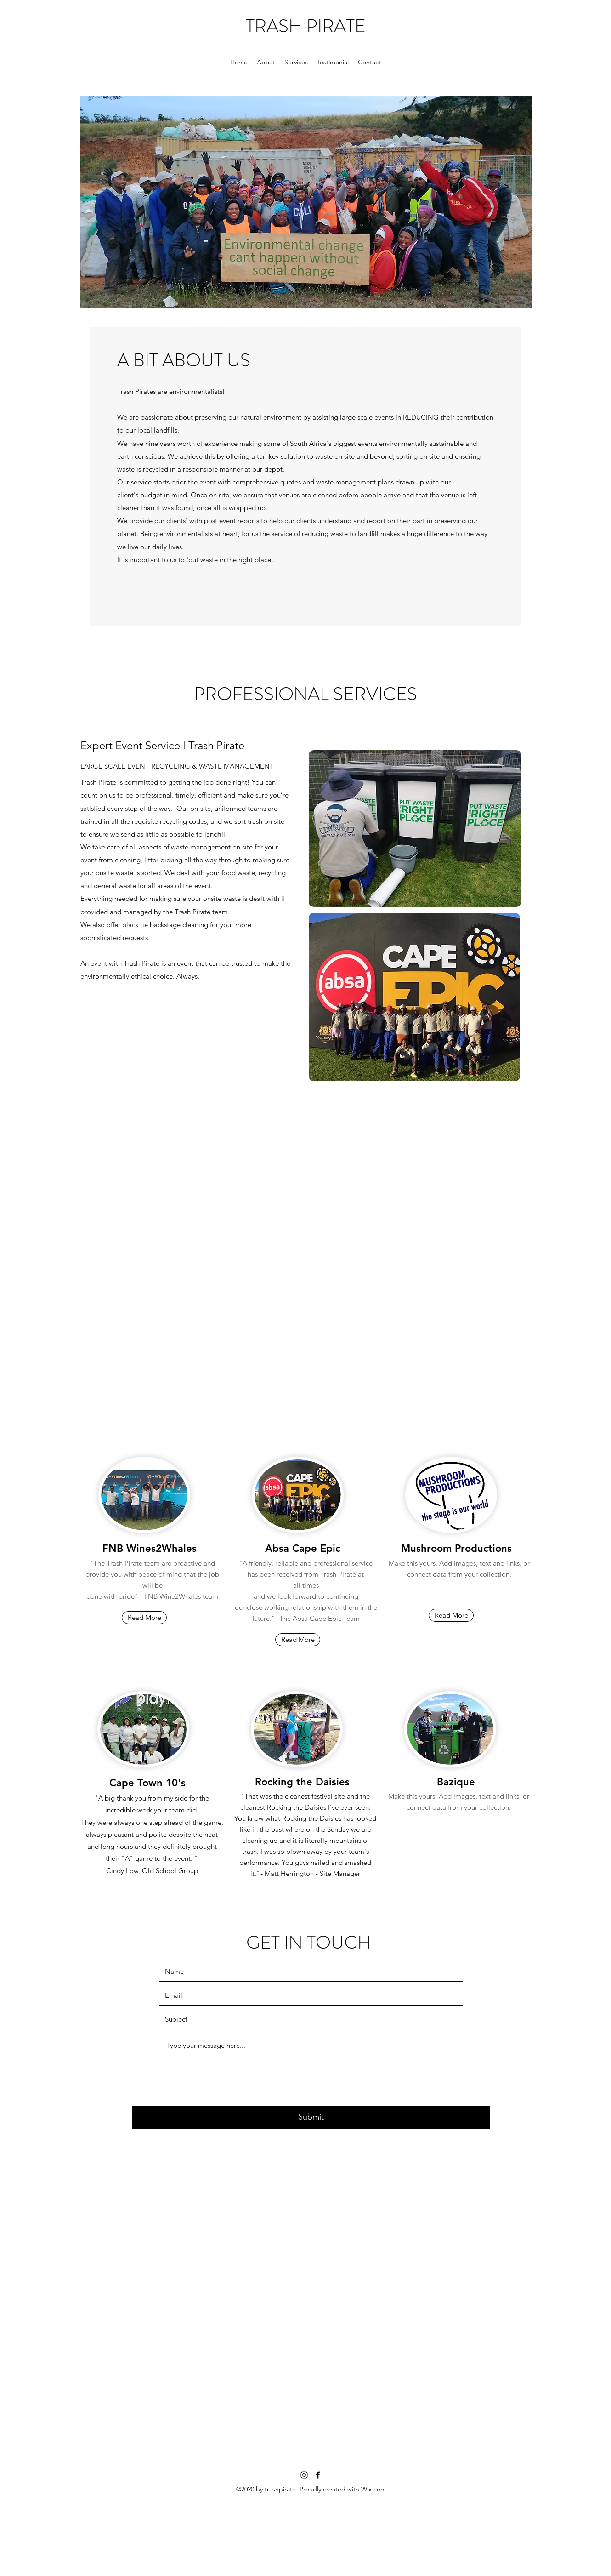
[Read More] (144, 1617)
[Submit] (311, 2117)
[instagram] (304, 2474)
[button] (451, 1615)
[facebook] (317, 2474)
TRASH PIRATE (306, 26)
